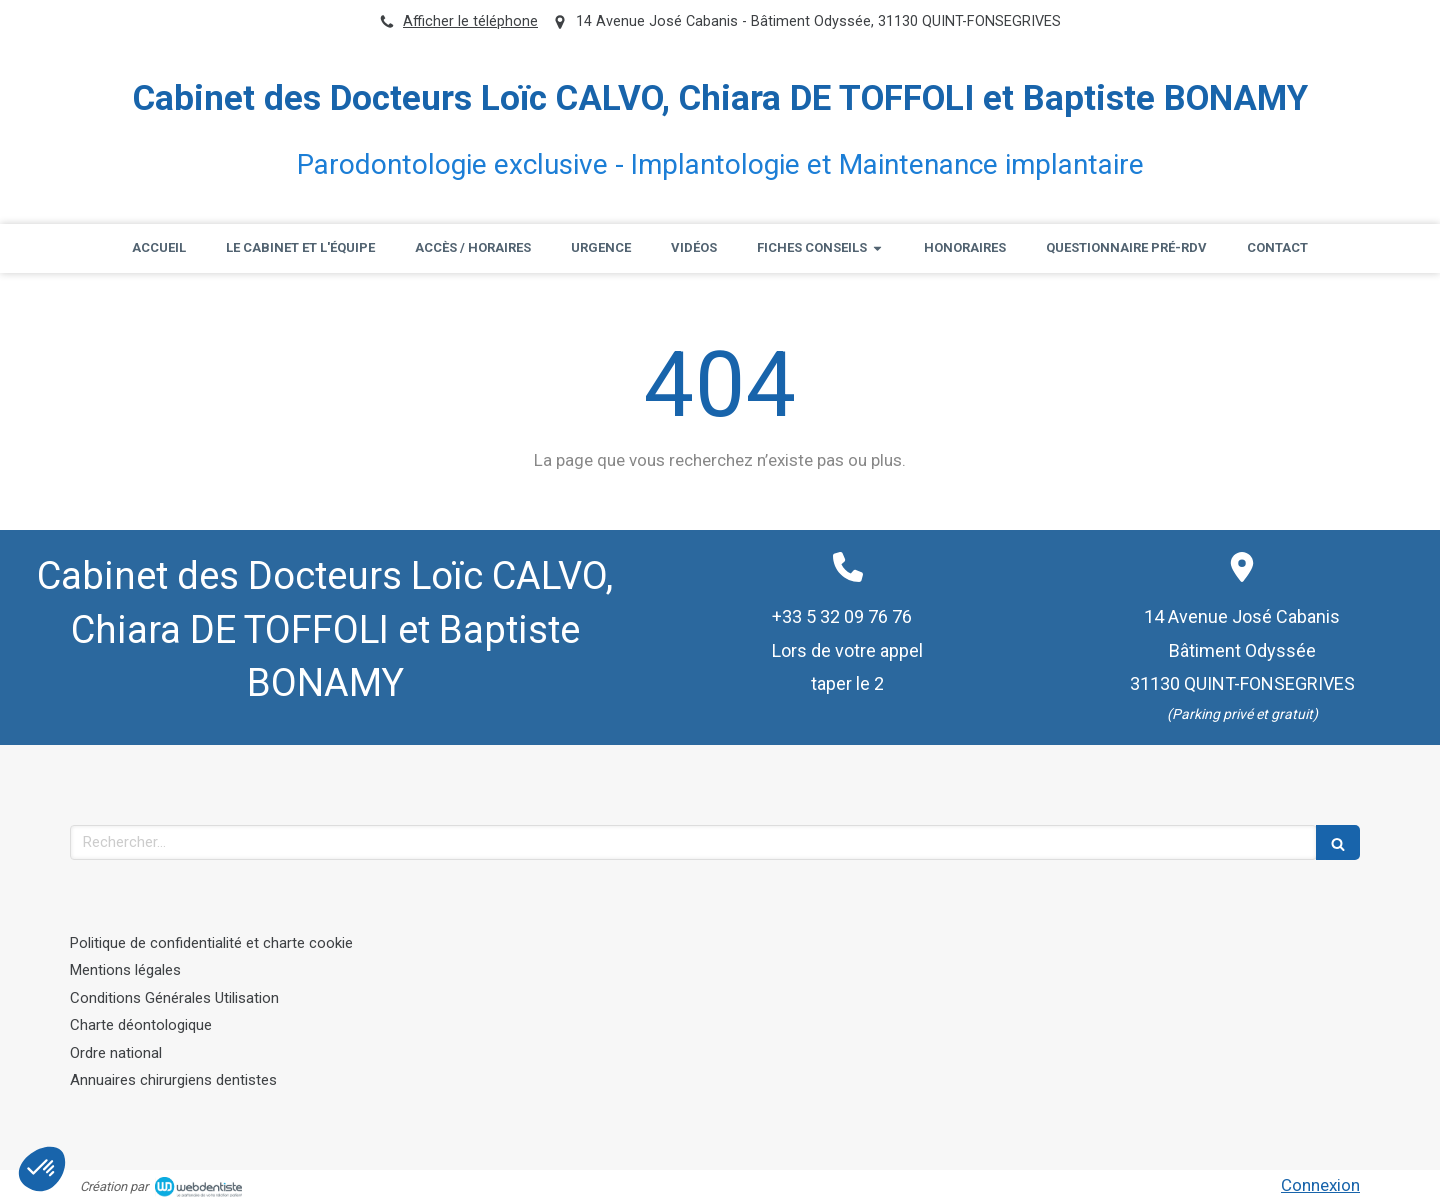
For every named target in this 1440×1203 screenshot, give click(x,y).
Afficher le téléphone (470, 21)
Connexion (1320, 1185)
